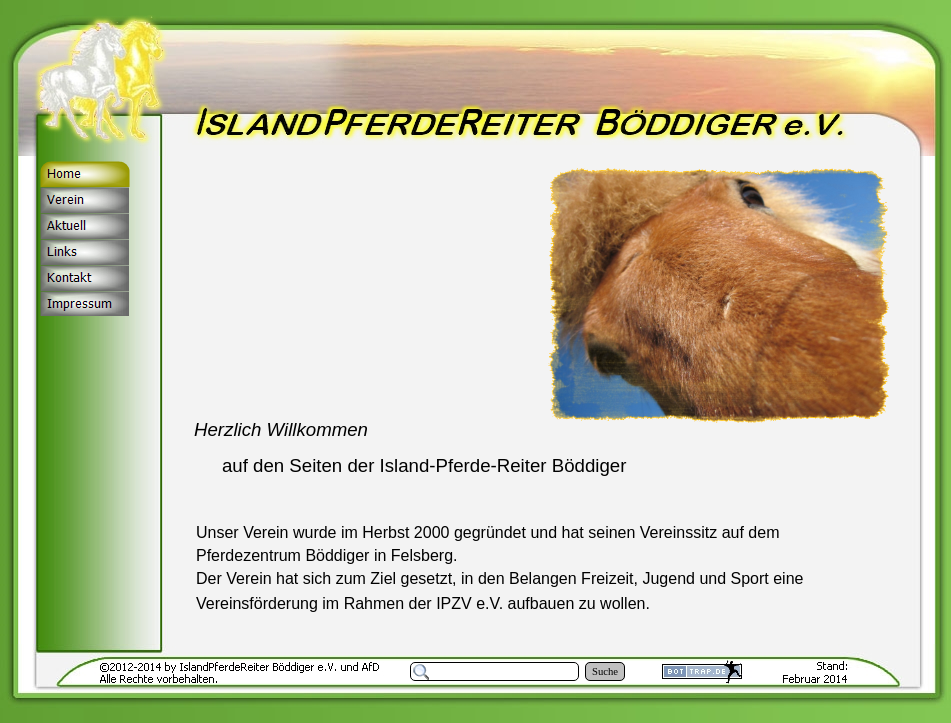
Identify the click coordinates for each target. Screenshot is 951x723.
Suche (605, 671)
